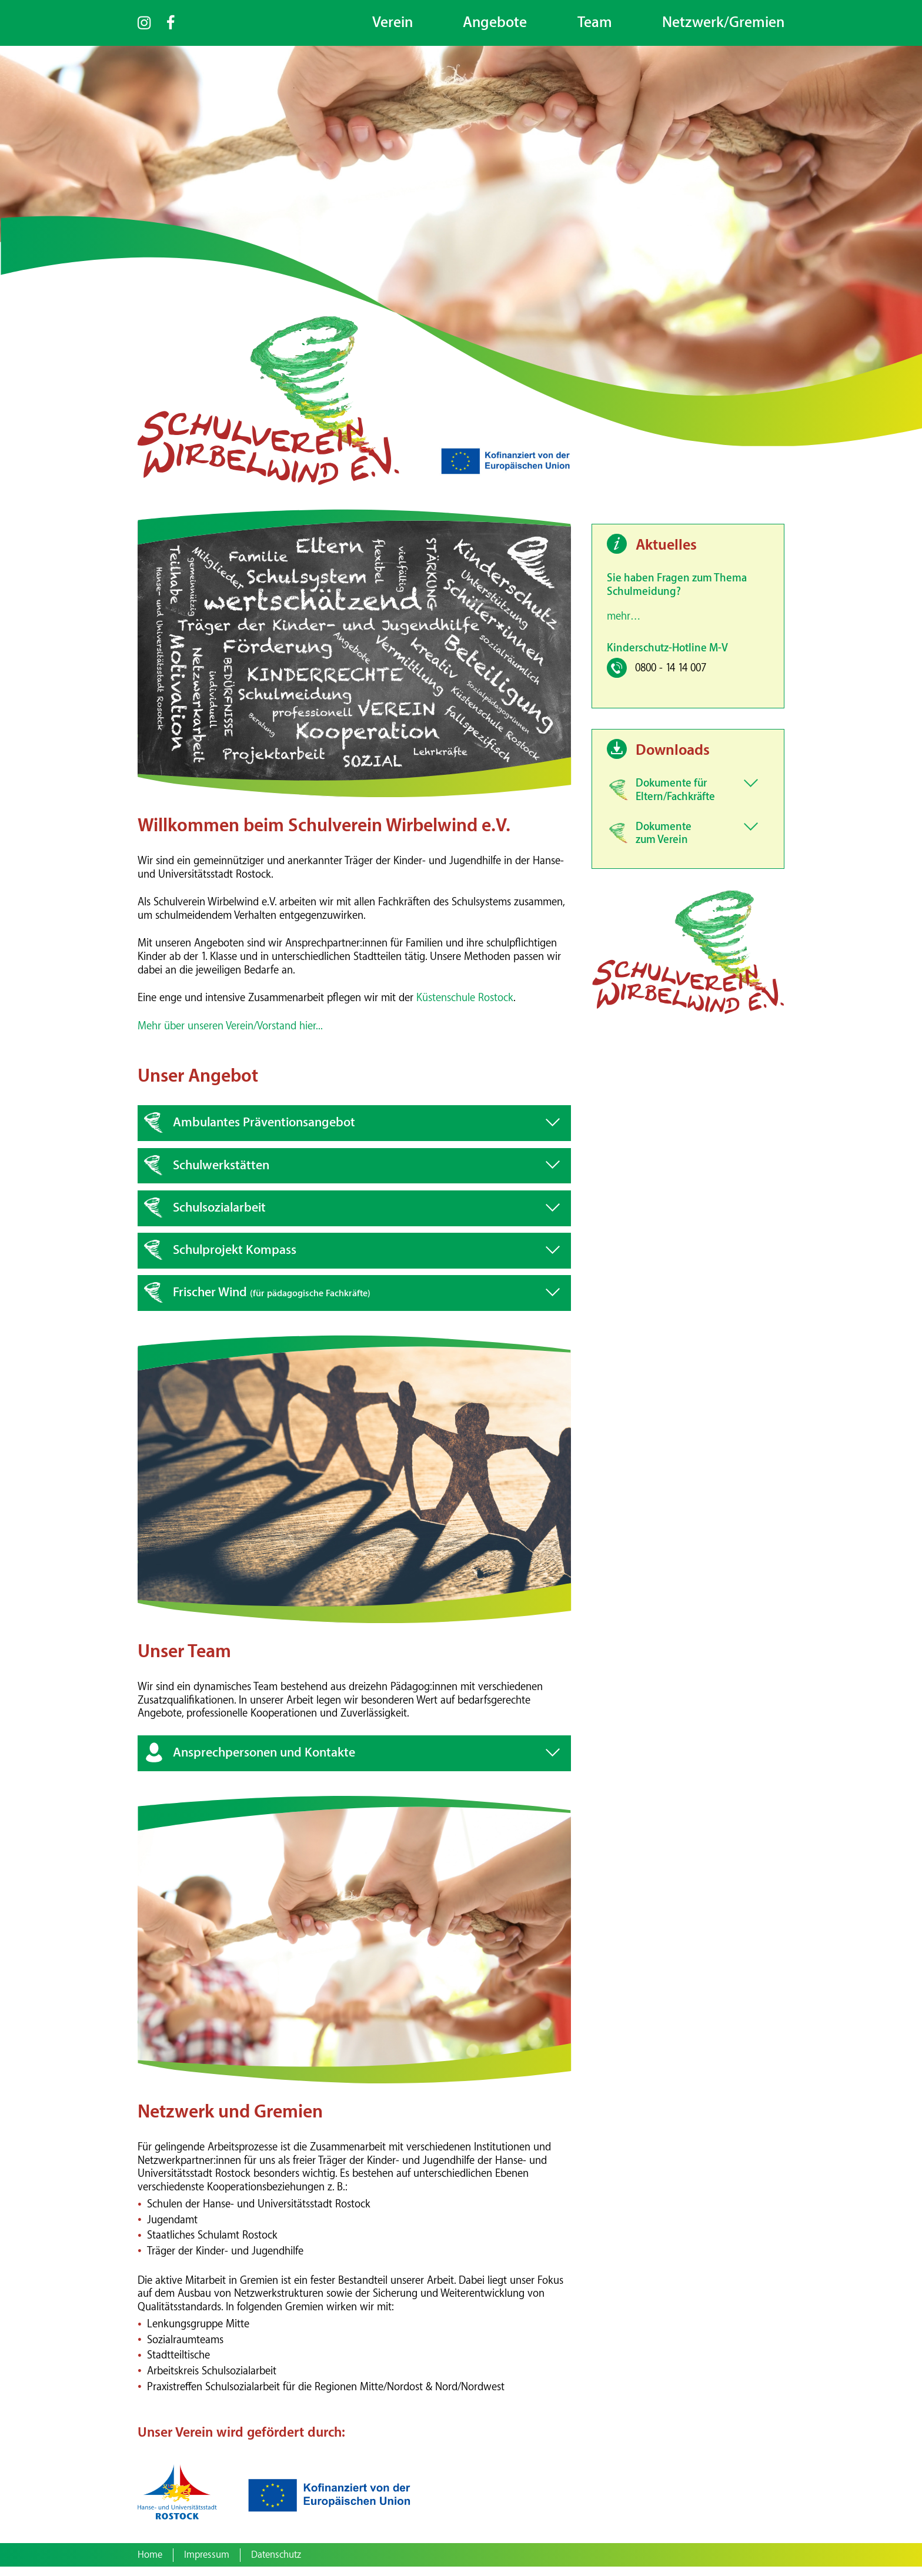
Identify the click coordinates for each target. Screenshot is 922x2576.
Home (150, 2564)
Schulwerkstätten (221, 1174)
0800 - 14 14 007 (670, 677)
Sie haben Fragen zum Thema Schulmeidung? (677, 594)
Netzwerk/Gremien (723, 22)
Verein (392, 22)
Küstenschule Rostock (464, 1007)
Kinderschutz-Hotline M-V (667, 657)
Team (594, 22)
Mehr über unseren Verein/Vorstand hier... (230, 1035)
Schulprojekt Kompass (234, 1259)
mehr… (624, 626)
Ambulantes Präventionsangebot (264, 1132)
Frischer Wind (271, 1301)
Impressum (206, 2564)
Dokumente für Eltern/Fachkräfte (675, 799)
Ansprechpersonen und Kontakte (264, 1762)
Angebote (495, 22)
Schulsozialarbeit (219, 1217)
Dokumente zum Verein (664, 842)
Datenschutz (276, 2564)
